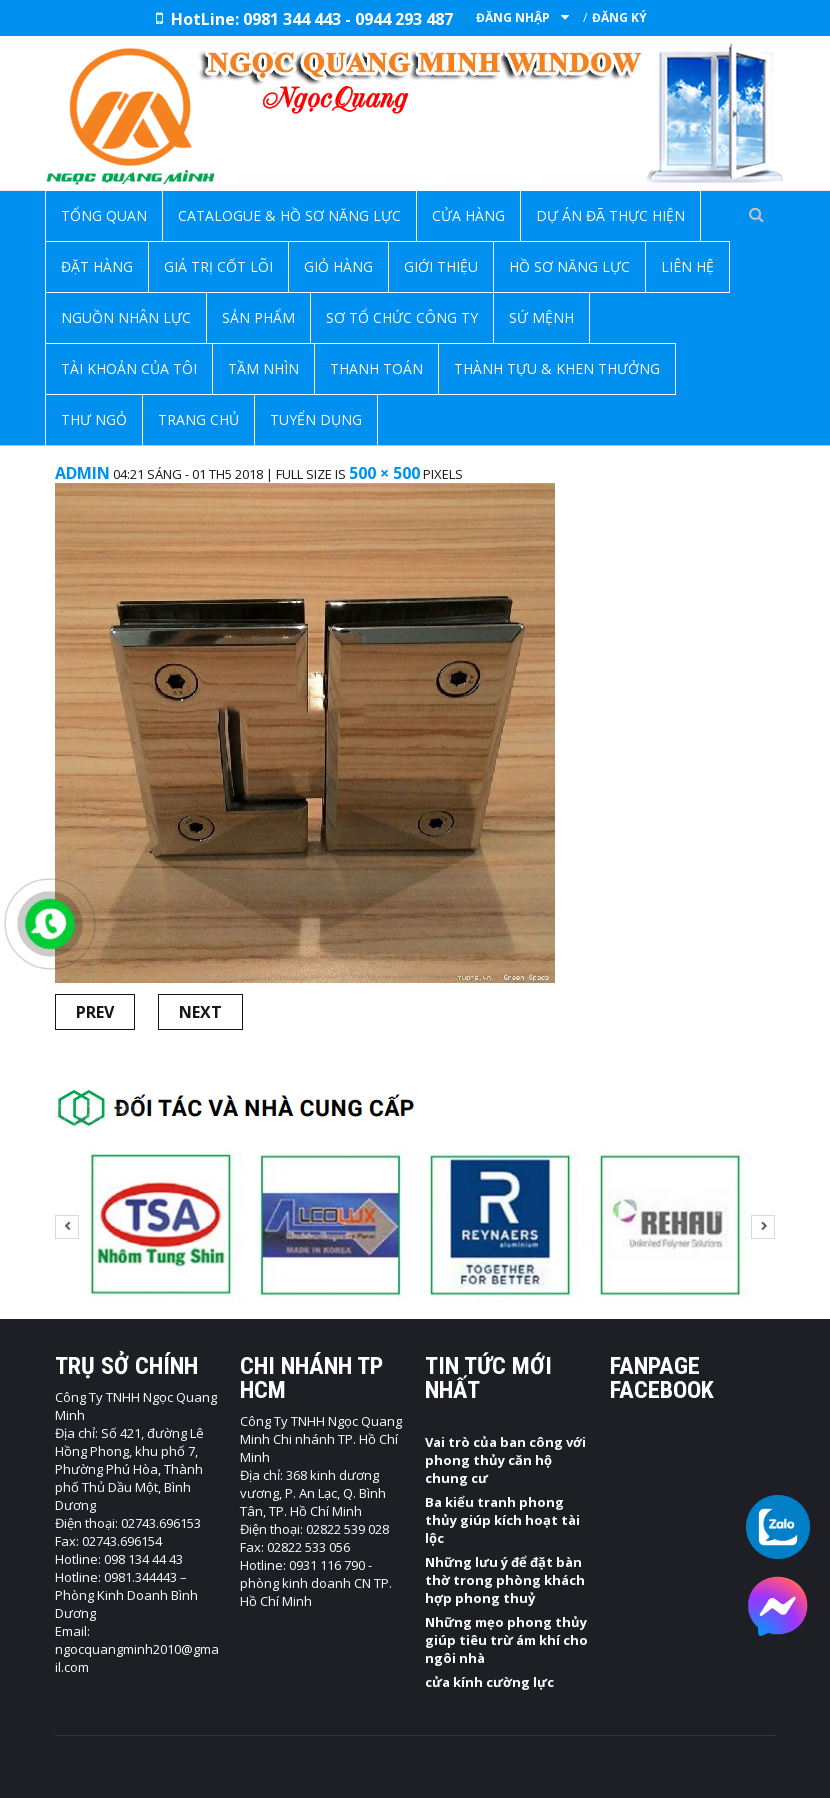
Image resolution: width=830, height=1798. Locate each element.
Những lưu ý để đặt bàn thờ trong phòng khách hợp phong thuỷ (505, 1580)
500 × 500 (384, 473)
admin (82, 473)
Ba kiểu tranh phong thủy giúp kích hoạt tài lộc (502, 1520)
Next (200, 1012)
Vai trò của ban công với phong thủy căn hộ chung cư (505, 1460)
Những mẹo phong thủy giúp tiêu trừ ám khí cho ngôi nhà (506, 1640)
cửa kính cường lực (489, 1682)
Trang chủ (234, 454)
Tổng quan (104, 215)
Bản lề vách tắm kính (369, 454)
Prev (95, 1012)
